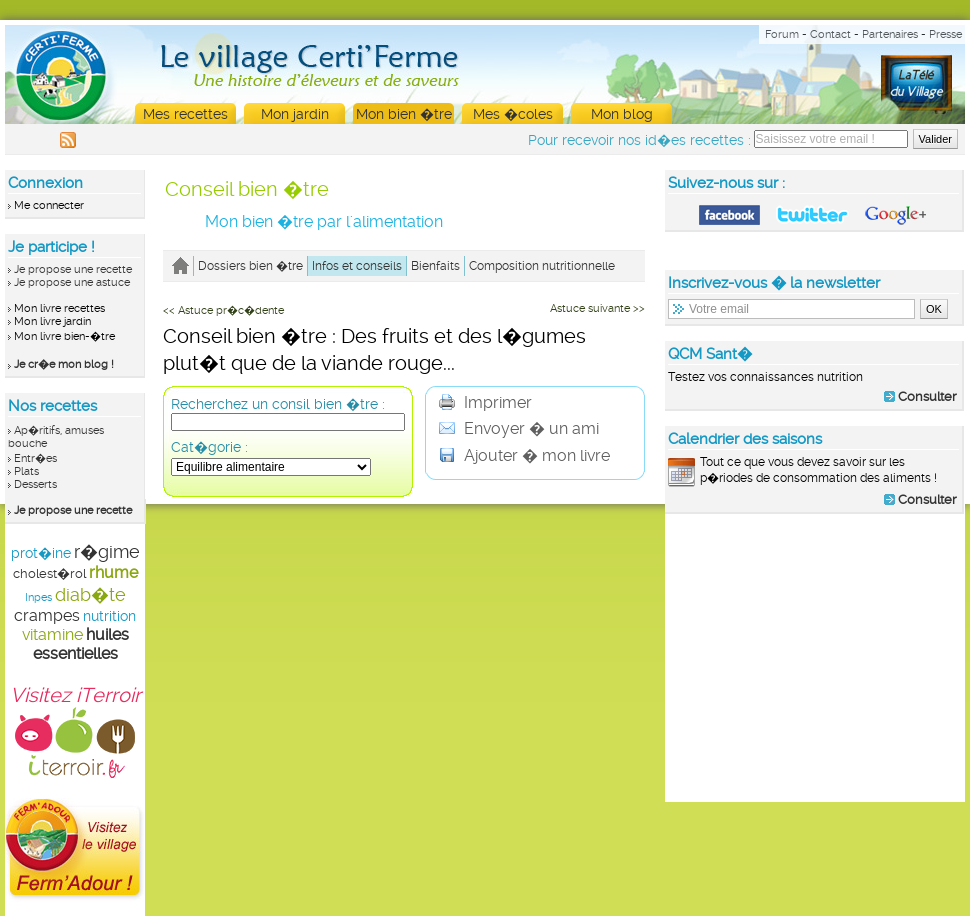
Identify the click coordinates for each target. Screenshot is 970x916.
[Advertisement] (815, 657)
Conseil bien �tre (247, 189)
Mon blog (622, 114)
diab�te (90, 594)
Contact (830, 34)
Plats (26, 471)
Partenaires (890, 34)
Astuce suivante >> (597, 308)
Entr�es (35, 458)
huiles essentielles (81, 644)
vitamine (52, 634)
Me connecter (49, 205)
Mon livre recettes (59, 308)
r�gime (107, 551)
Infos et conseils (357, 266)
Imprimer (485, 402)
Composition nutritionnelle (542, 266)
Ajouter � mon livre (524, 455)
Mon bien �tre (404, 114)
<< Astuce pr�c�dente (223, 310)
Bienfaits (435, 266)
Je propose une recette (73, 269)
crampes (47, 615)
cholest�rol (49, 573)
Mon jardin (295, 114)
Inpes (38, 597)
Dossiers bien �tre (250, 266)
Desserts (35, 484)
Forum (782, 34)
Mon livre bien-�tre (64, 336)
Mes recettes (185, 114)
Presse (945, 34)
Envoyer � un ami (519, 428)
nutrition (109, 616)
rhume (113, 572)
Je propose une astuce (72, 282)
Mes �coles (513, 114)
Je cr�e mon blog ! (64, 364)
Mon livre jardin (52, 321)
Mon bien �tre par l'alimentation (324, 221)
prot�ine (41, 553)
